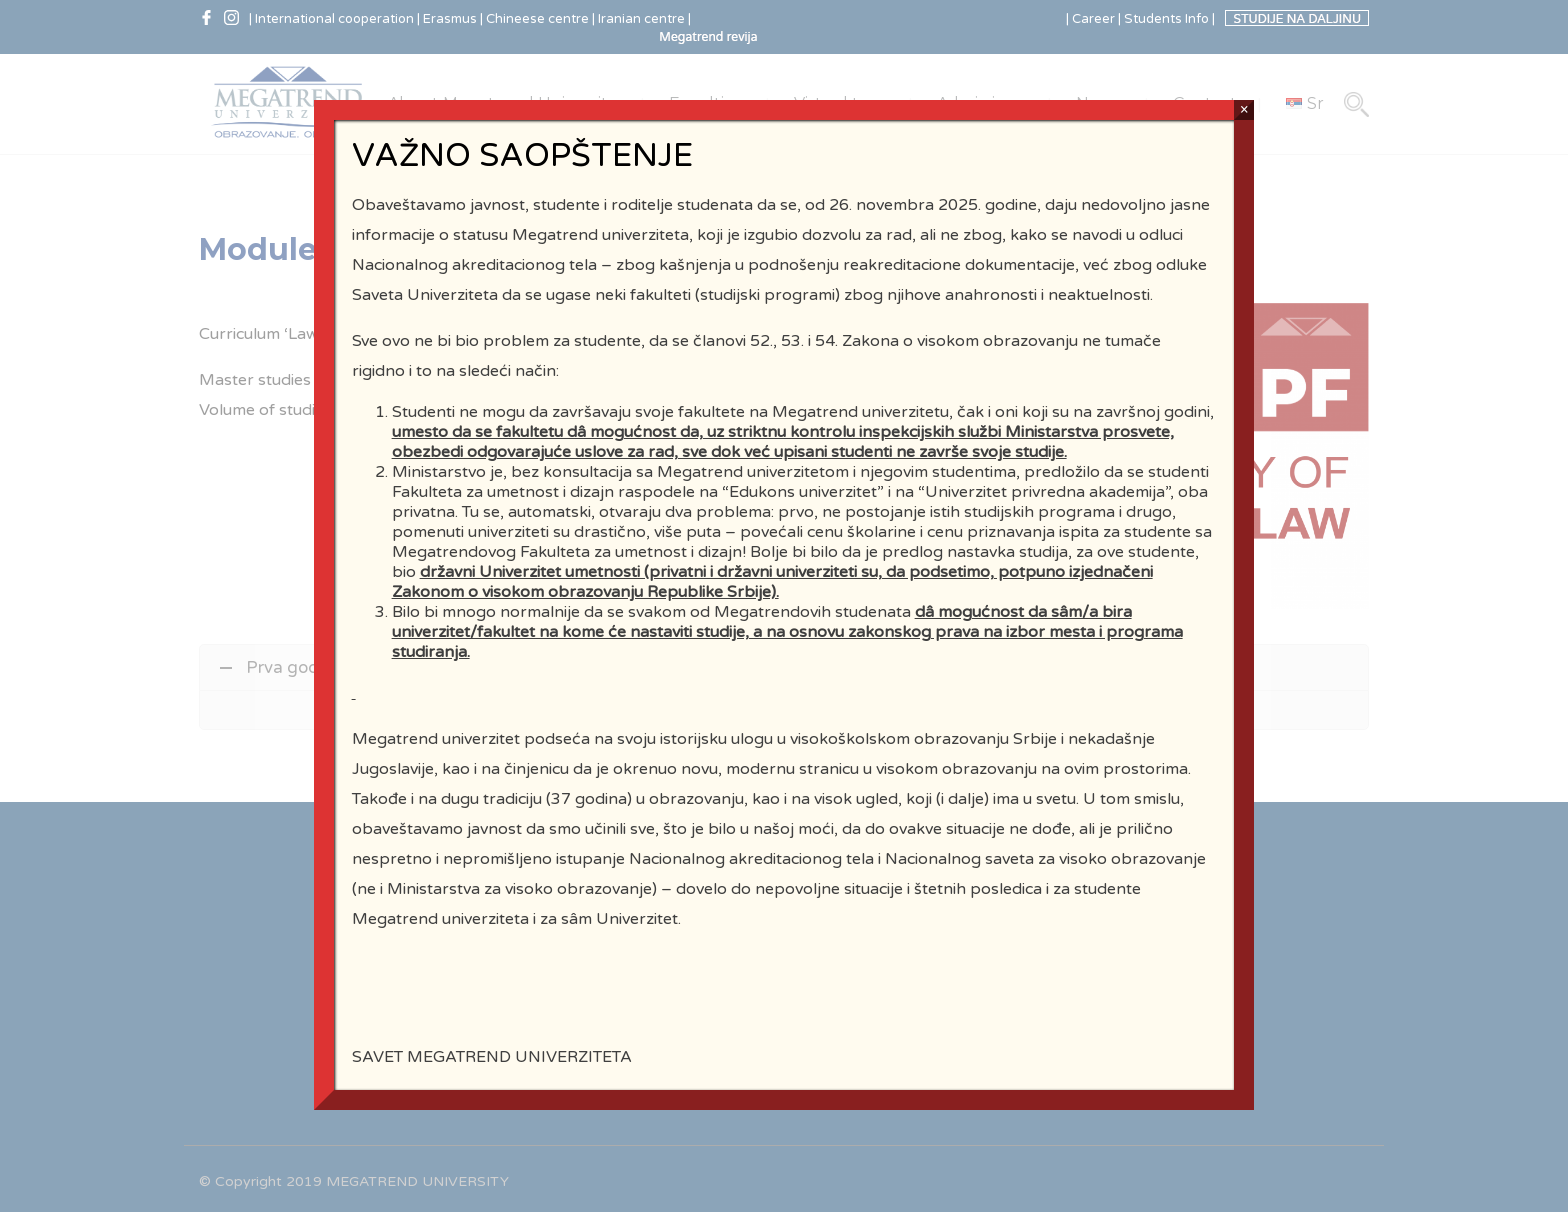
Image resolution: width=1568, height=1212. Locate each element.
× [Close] (1244, 197)
